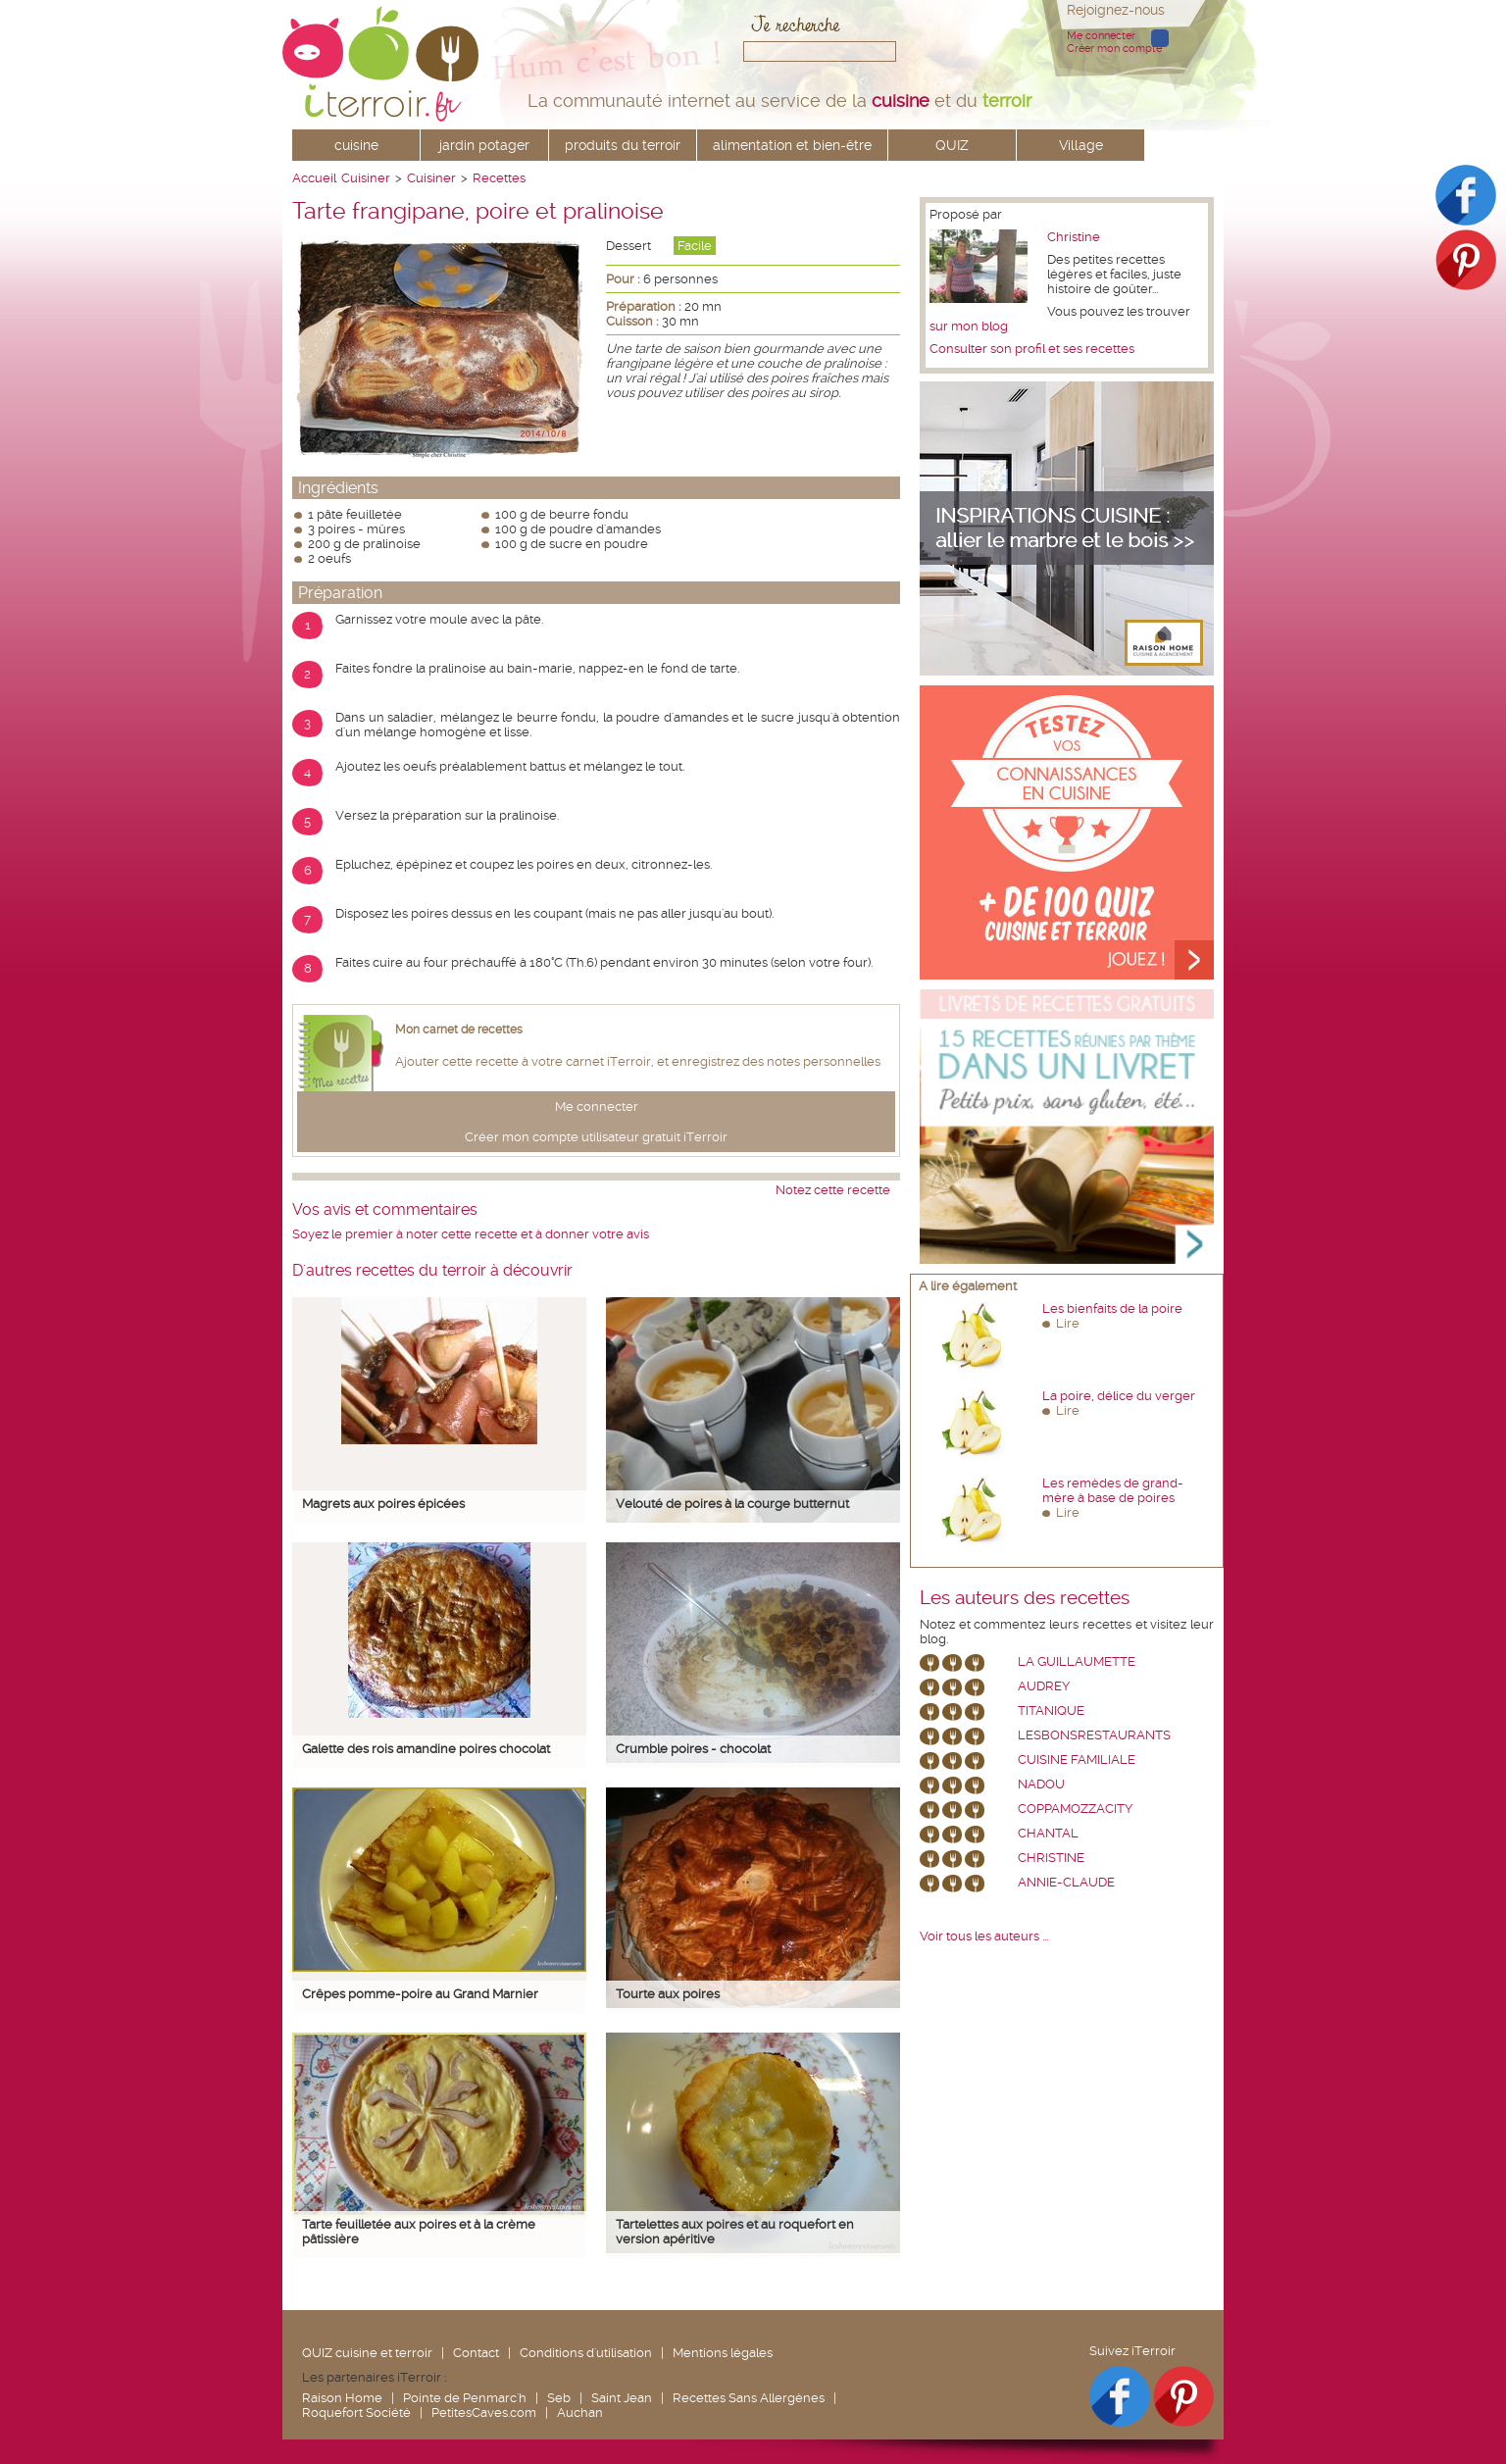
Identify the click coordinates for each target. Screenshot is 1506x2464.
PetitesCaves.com (483, 2412)
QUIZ (952, 145)
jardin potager (484, 145)
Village (1081, 145)
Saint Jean (621, 2397)
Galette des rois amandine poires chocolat (426, 1748)
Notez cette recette (833, 1189)
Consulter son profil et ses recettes (1031, 348)
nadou (1041, 1784)
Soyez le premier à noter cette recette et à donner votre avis (470, 1234)
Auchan (580, 2412)
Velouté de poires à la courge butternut (732, 1503)
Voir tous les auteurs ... (984, 1936)
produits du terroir (622, 145)
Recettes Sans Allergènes (749, 2397)
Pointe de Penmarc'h (465, 2397)
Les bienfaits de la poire (1112, 1308)
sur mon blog (968, 326)
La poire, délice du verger (1118, 1395)
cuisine (356, 145)
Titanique (1051, 1710)
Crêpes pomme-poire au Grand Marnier (420, 1993)
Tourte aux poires (668, 1993)
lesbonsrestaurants (1094, 1735)
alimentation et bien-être (792, 145)
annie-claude (1066, 1882)
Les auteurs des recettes (1025, 1598)
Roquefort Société (356, 2412)
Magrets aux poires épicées (383, 1503)
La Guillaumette (1076, 1661)
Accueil (314, 178)
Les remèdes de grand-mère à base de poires (1112, 1490)
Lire (1067, 1323)
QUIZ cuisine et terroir (367, 2352)
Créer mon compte (1114, 48)
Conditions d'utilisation (586, 2352)
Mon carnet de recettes (459, 1029)
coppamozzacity (1075, 1808)
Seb (559, 2397)
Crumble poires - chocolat (693, 1748)
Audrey (1044, 1686)
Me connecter (1101, 35)
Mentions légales (723, 2352)
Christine (1073, 236)
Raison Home (342, 2397)
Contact (476, 2352)
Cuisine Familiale (1076, 1759)
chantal (1048, 1833)
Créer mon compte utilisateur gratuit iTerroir (596, 1137)
